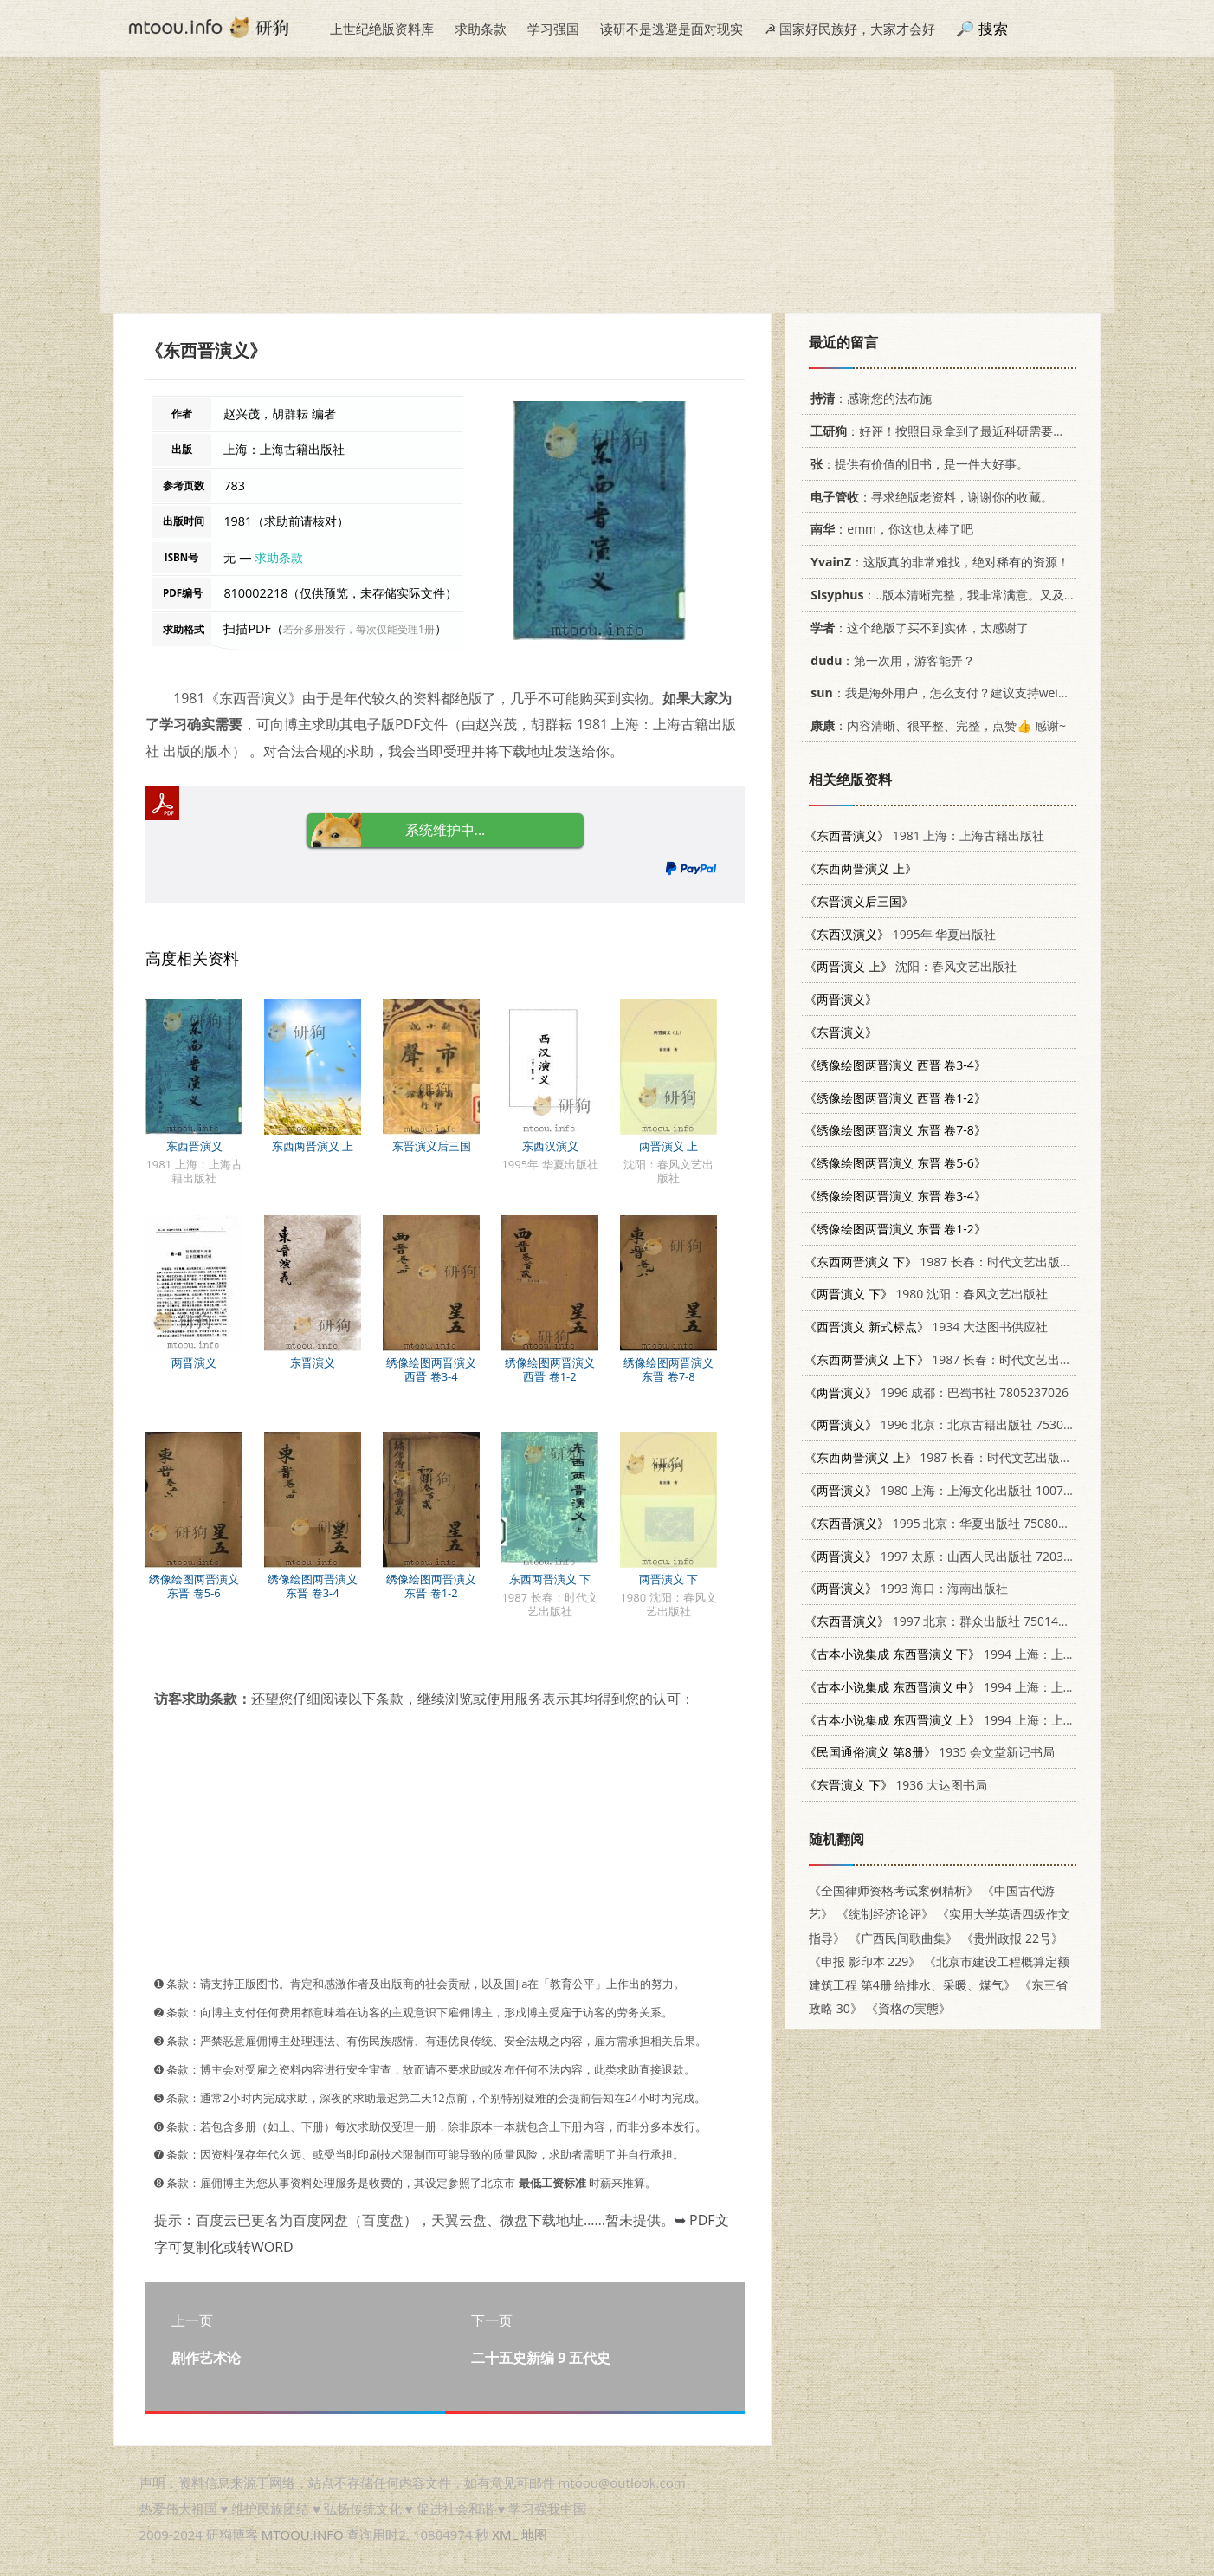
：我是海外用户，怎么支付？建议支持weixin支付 (951, 692)
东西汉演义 (550, 1146)
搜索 (993, 28)
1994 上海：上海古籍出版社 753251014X (1006, 1654)
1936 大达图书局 (895, 1785)
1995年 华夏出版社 (900, 934)
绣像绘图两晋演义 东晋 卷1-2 (431, 1586)
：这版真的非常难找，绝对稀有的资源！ (936, 561)
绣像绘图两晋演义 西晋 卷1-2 (550, 1369)
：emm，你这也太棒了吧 (888, 529)
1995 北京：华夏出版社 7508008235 (948, 1523)
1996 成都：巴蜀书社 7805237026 (936, 1392)
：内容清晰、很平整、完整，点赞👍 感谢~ (935, 725)
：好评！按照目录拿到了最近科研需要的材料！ (952, 431)
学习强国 (553, 28)
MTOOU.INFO (303, 2534)
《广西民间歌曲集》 (903, 1938)
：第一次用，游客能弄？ (889, 660)
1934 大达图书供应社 (926, 1326)
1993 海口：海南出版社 (906, 1588)
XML (505, 2534)
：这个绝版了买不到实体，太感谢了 (916, 627)
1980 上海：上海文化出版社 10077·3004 (952, 1490)
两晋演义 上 (668, 1146)
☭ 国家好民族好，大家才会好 (850, 28)
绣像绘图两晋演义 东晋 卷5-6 (194, 1586)
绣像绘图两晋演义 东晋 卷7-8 (668, 1369)
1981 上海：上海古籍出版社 (924, 835)
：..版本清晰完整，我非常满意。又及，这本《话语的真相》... (999, 594)
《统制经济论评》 (884, 1914)
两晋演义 (193, 1362)
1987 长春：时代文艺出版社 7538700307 (974, 1261)
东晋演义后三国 (431, 1146)
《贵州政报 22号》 (1012, 1938)
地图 (534, 2534)
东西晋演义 (194, 1146)
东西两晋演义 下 (550, 1579)
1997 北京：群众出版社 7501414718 (948, 1621)
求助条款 (481, 28)
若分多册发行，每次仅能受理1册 (359, 629)
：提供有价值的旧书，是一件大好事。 (916, 464)
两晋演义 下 (668, 1579)
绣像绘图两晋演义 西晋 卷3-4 (431, 1369)
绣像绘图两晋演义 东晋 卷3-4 (313, 1586)
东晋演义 (312, 1362)
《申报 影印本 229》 (864, 1961)
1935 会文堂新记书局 (929, 1752)
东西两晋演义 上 (312, 1146)
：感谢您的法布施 (868, 398)
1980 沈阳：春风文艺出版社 (926, 1293)
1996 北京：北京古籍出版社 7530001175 (954, 1424)
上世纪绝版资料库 (382, 28)
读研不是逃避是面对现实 (671, 28)
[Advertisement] (607, 191)
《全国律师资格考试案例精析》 (893, 1890)
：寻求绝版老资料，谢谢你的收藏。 (928, 497)
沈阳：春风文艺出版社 (910, 966)
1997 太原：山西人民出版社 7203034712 (954, 1556)
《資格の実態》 (908, 2008)
